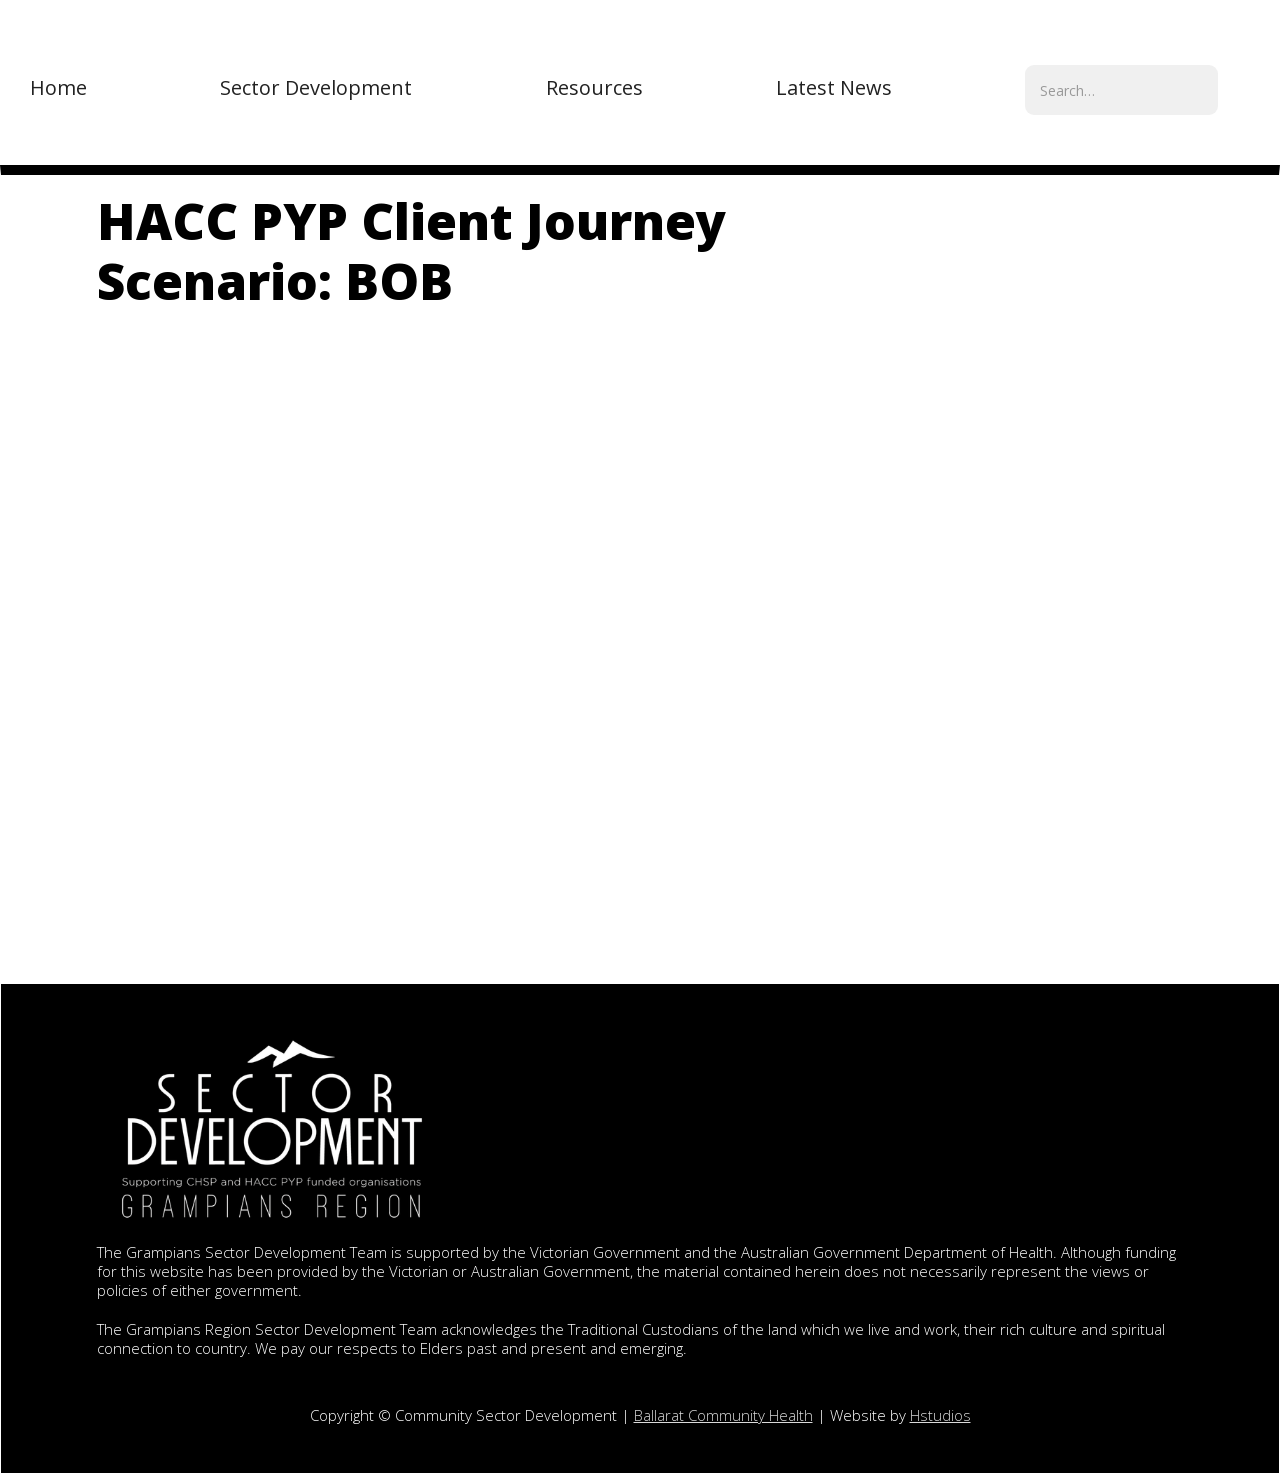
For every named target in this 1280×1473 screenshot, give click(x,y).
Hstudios (940, 1415)
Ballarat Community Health (723, 1415)
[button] (316, 88)
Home (58, 87)
